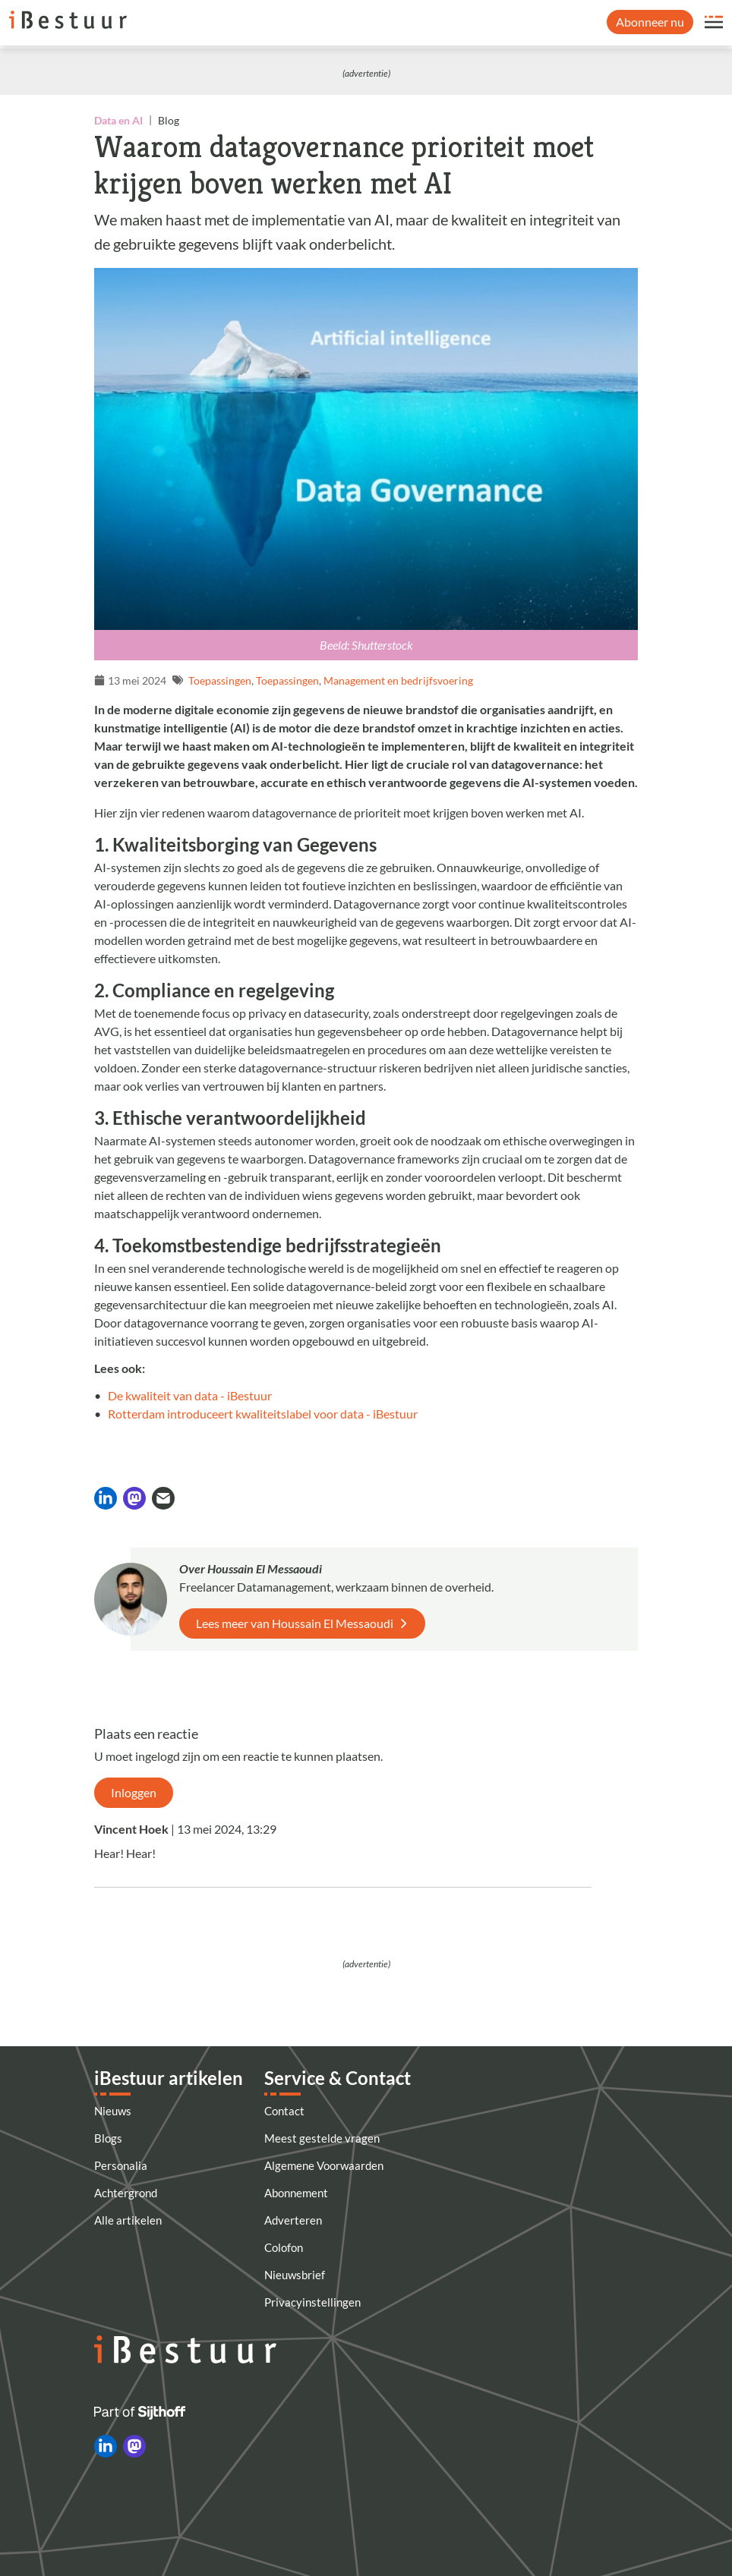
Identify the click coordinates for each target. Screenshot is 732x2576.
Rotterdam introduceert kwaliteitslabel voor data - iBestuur (263, 1413)
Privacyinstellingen (312, 2302)
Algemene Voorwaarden (323, 2165)
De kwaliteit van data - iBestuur (190, 1395)
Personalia (120, 2165)
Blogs (108, 2138)
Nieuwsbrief (294, 2275)
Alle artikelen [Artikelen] (128, 2220)
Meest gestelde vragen (322, 2138)
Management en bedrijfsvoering (398, 680)
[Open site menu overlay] (714, 22)
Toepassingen (219, 680)
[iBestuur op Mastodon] (134, 2446)
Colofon (283, 2247)
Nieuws (112, 2111)
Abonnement (296, 2193)
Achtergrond (125, 2193)
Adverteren (293, 2220)
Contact (284, 2111)
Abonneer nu (650, 21)
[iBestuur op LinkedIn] (105, 2446)
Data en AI (118, 120)
